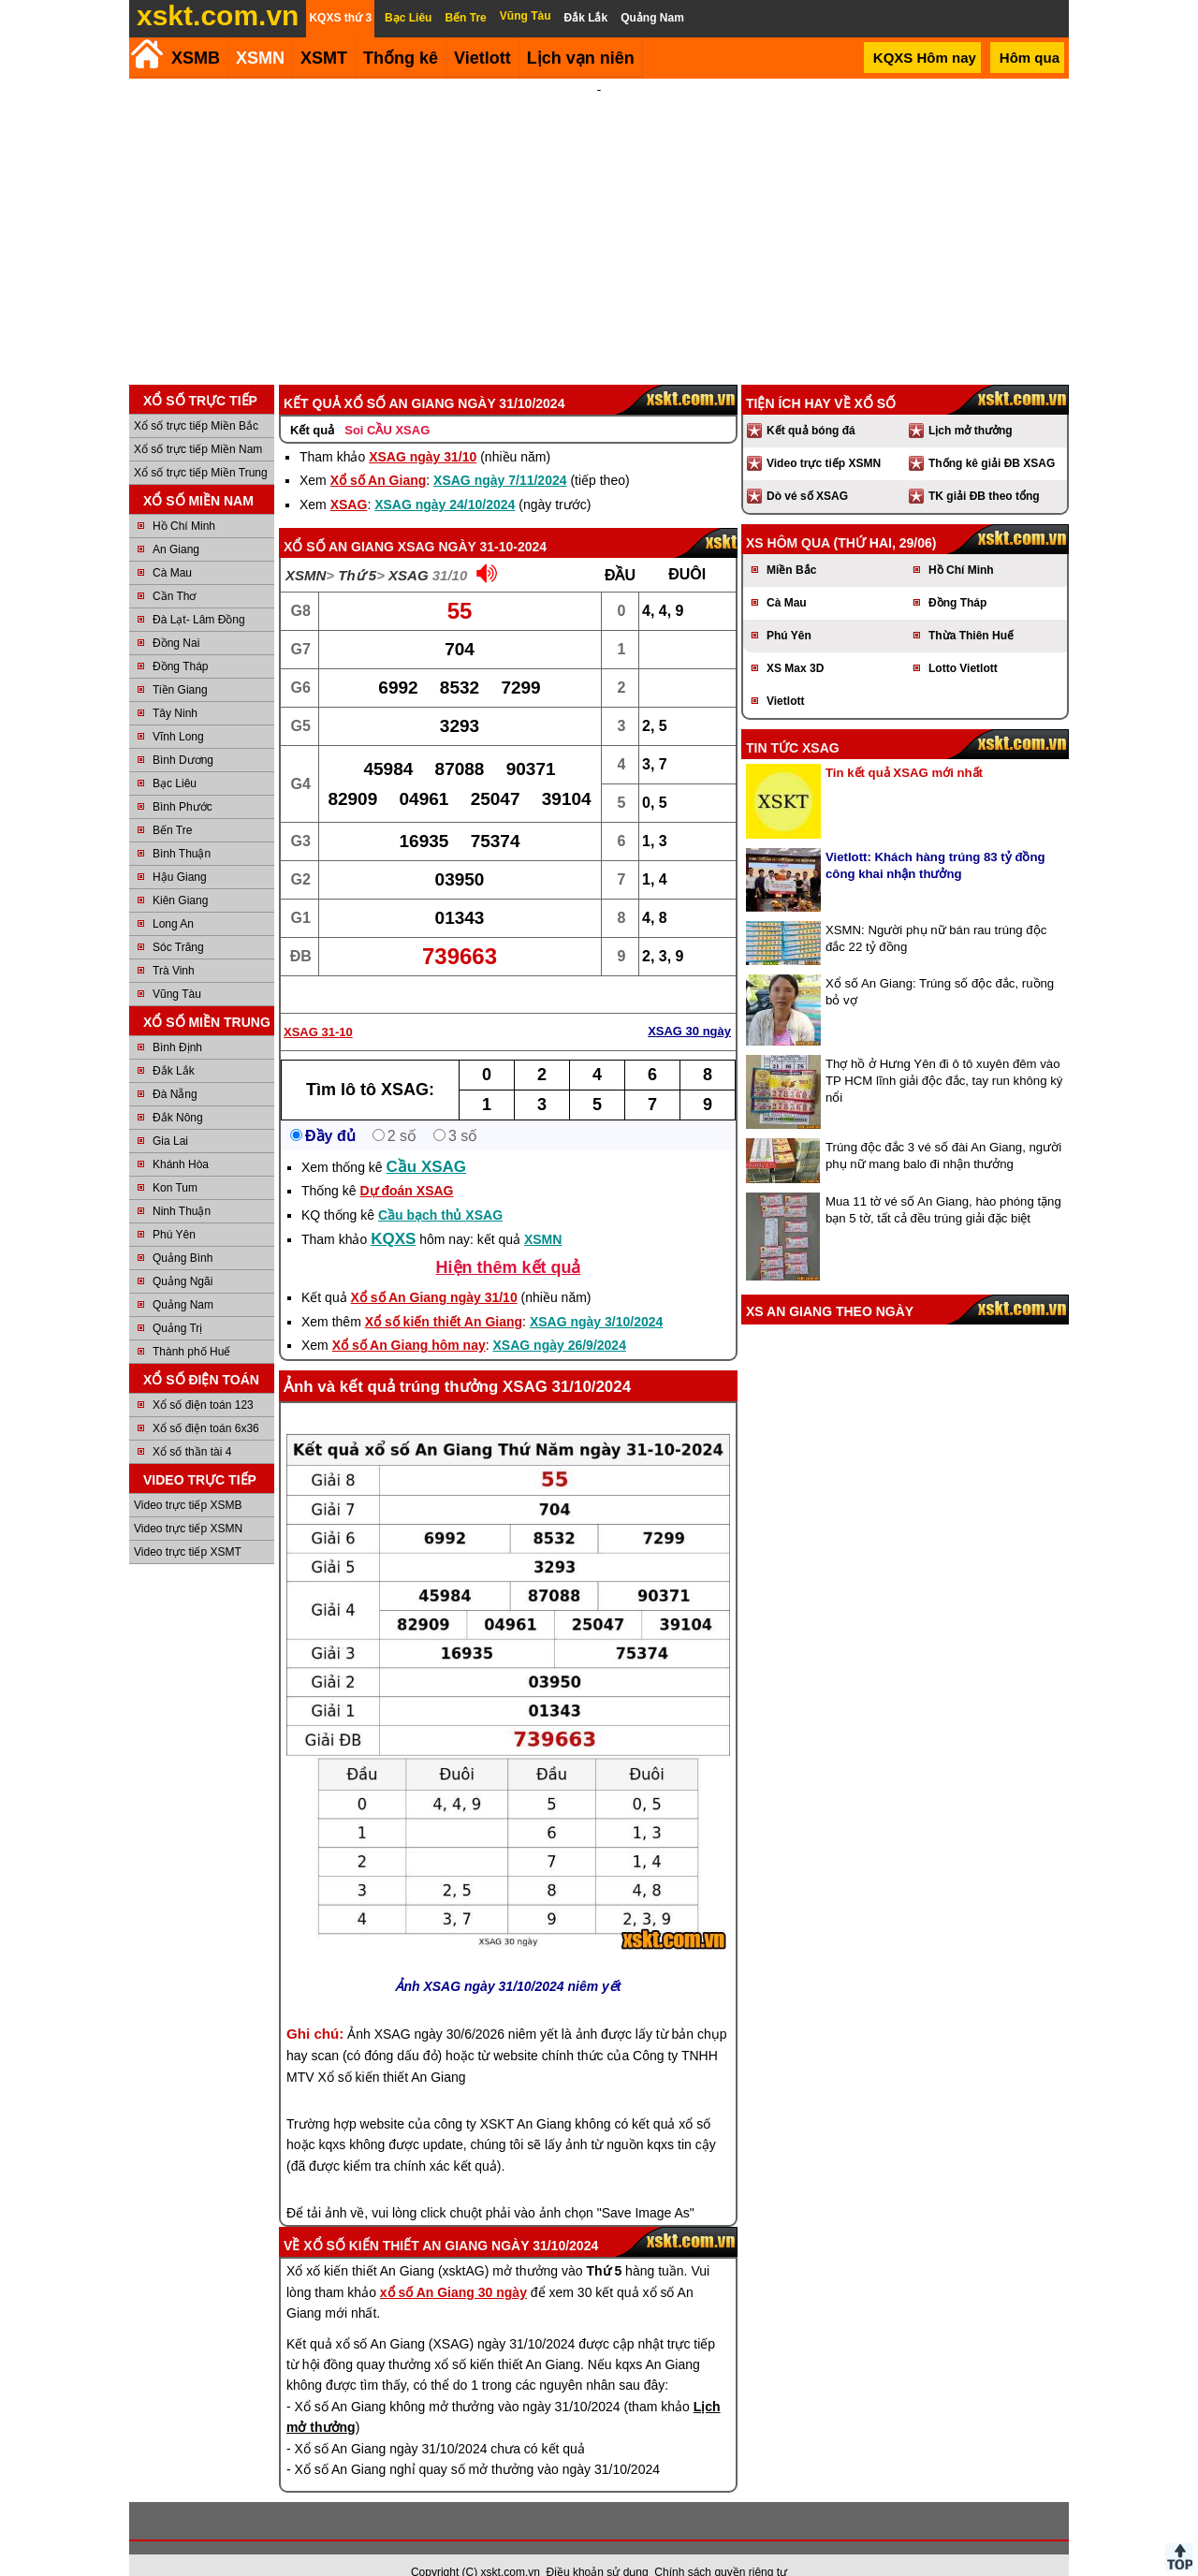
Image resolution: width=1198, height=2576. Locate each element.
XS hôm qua (788, 517)
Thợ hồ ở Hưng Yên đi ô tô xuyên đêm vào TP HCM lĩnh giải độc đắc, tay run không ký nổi (943, 1055)
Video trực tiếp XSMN (188, 1503)
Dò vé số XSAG (807, 470)
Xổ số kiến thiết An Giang (443, 1296)
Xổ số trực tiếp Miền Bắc (196, 400)
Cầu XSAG (427, 1141)
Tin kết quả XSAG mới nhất (904, 747)
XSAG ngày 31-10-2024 (472, 521)
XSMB (195, 58)
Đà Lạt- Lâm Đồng (199, 594)
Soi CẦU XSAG (387, 405)
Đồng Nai (176, 617)
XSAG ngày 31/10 (422, 431)
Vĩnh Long (178, 711)
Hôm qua (1029, 58)
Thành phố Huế (191, 1326)
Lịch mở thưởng (970, 405)
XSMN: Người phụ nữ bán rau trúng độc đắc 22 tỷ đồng (935, 913)
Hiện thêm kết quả (508, 1242)
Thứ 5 (357, 550)
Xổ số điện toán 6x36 (206, 1403)
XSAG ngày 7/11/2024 (499, 454)
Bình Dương (183, 734)
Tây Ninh (175, 688)
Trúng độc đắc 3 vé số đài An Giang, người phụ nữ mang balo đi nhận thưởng (943, 1130)
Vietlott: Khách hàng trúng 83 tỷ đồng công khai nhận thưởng (935, 840)
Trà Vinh (174, 945)
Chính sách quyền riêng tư (720, 2547)
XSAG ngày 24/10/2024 (444, 479)
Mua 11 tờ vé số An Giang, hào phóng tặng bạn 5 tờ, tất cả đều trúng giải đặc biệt (943, 1184)
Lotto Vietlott (963, 643)
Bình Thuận (182, 828)
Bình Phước (182, 781)
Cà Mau (172, 547)
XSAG (349, 479)
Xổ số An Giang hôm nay (409, 1319)
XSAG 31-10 (318, 1007)
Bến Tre (172, 805)
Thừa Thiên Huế (971, 610)
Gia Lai (170, 1115)
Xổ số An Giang (378, 454)
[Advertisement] (599, 219)
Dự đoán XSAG (406, 1165)
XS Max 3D (795, 643)
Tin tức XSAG (793, 722)
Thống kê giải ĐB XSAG (991, 438)
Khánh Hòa (181, 1139)
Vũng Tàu (177, 968)
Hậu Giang (180, 851)
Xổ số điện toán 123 (203, 1379)
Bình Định (177, 1022)
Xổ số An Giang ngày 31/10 (434, 1272)
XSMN (260, 58)
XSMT (323, 58)
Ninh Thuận (182, 1186)
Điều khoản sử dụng (598, 2547)
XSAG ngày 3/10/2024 (596, 1296)
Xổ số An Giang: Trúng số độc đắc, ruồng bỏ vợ (939, 966)
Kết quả (312, 405)
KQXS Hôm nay (924, 58)
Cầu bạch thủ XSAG (440, 1189)
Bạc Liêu (175, 758)
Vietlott (785, 675)
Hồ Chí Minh (184, 500)
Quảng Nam (183, 1279)
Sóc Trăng (178, 922)
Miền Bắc (791, 544)
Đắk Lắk (174, 1045)
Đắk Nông (178, 1092)
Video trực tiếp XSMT (187, 1526)
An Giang (176, 524)
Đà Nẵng (175, 1069)
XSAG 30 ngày (689, 1006)
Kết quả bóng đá (811, 405)
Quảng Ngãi (182, 1256)
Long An (173, 898)
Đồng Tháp (180, 641)
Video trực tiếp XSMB (188, 1479)
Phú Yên (174, 1209)
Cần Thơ (174, 571)
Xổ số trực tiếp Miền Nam (198, 424)
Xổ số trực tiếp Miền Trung (201, 447)
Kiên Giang (180, 875)
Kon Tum (175, 1162)
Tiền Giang (180, 664)
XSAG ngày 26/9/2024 (559, 1319)
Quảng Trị (177, 1303)
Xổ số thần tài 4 (192, 1426)
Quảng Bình (182, 1232)
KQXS (393, 1213)
